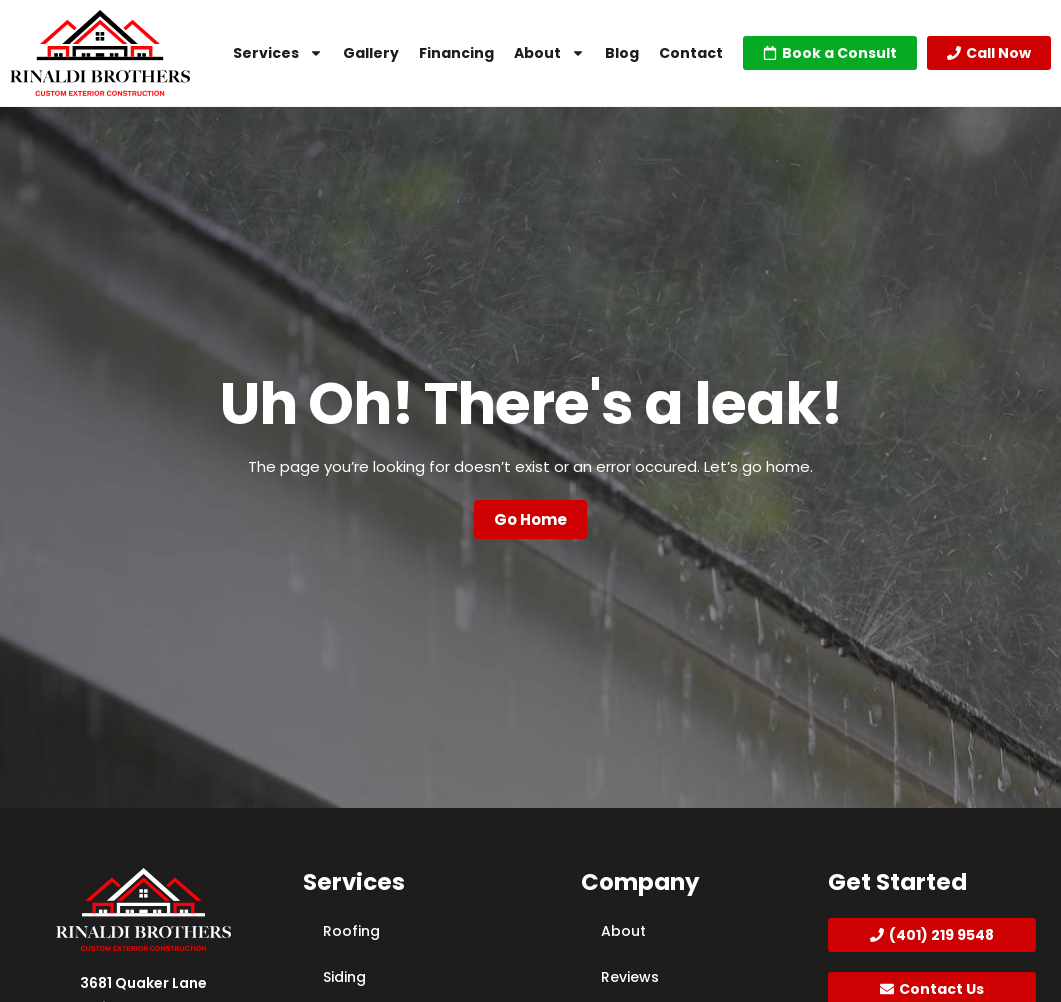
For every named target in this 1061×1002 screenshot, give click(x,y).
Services (278, 53)
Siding (344, 977)
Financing (456, 53)
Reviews (630, 977)
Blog (622, 53)
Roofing (351, 931)
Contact (691, 53)
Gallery (371, 53)
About (549, 53)
